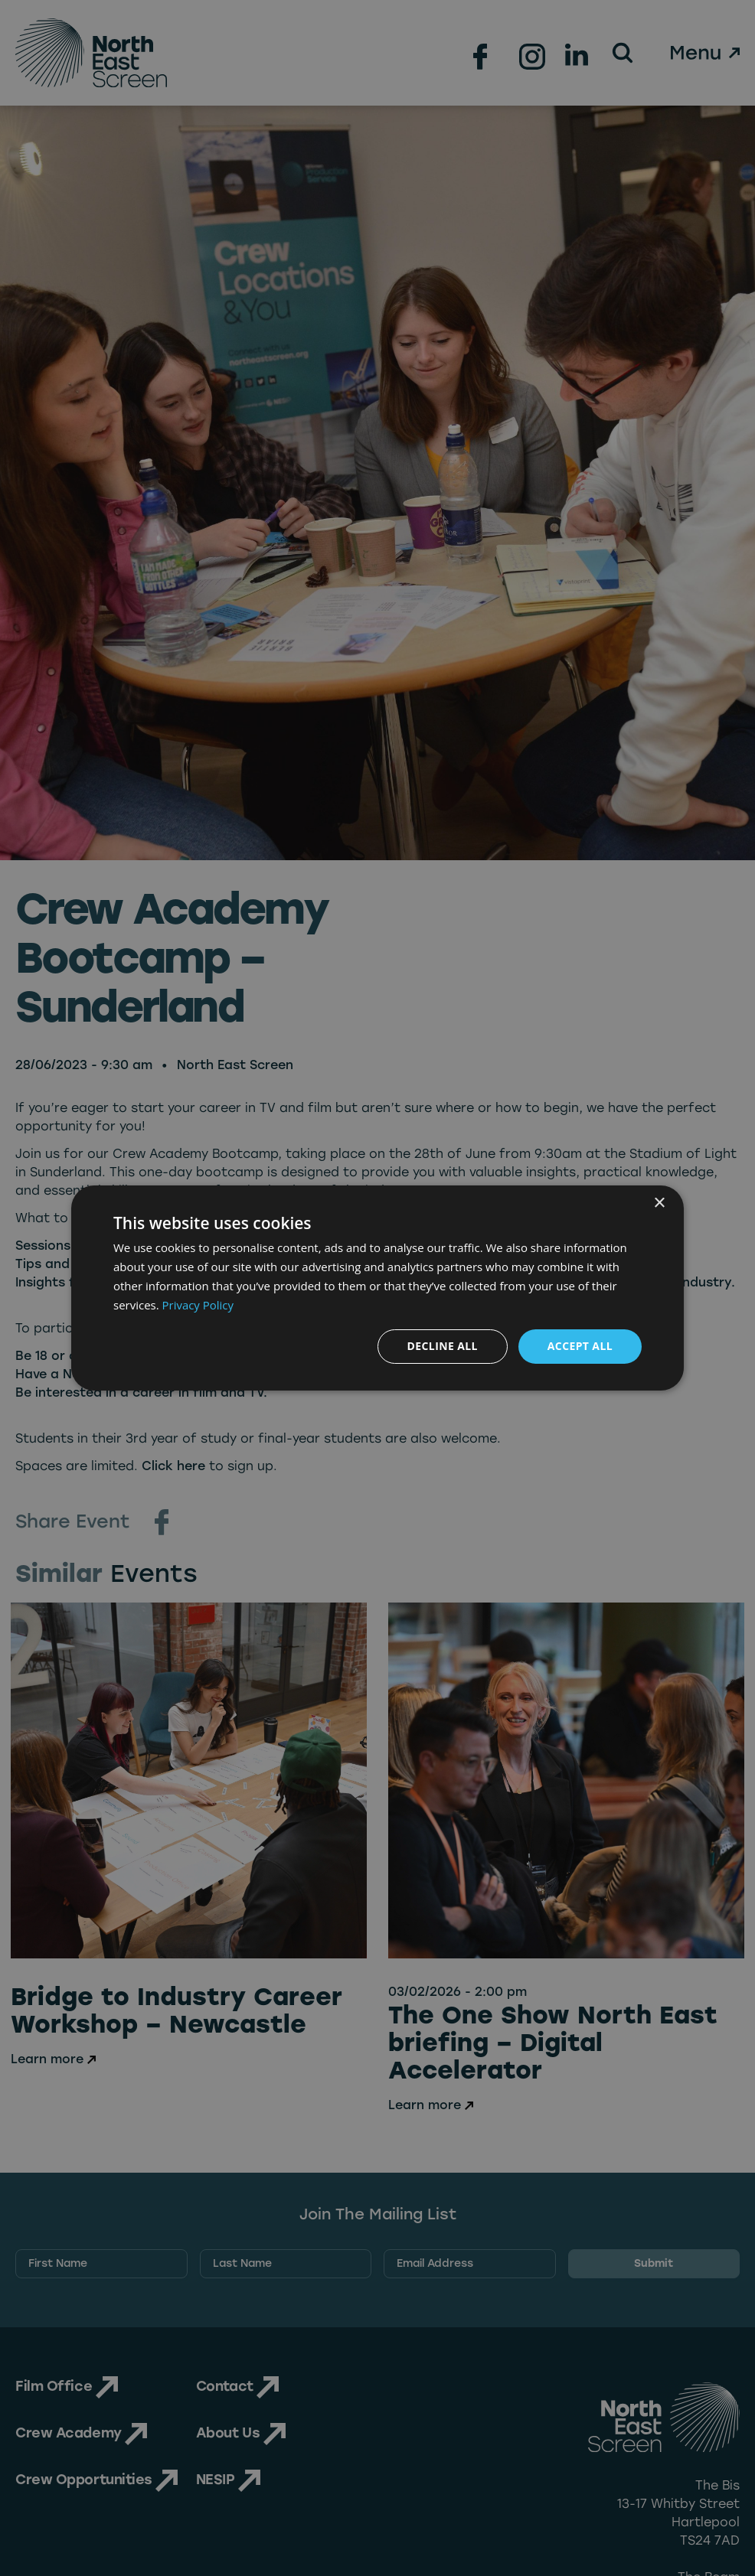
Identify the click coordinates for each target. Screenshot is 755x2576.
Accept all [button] (580, 1346)
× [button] (659, 1203)
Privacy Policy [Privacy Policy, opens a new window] (198, 1304)
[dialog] (377, 1288)
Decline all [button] (442, 1346)
